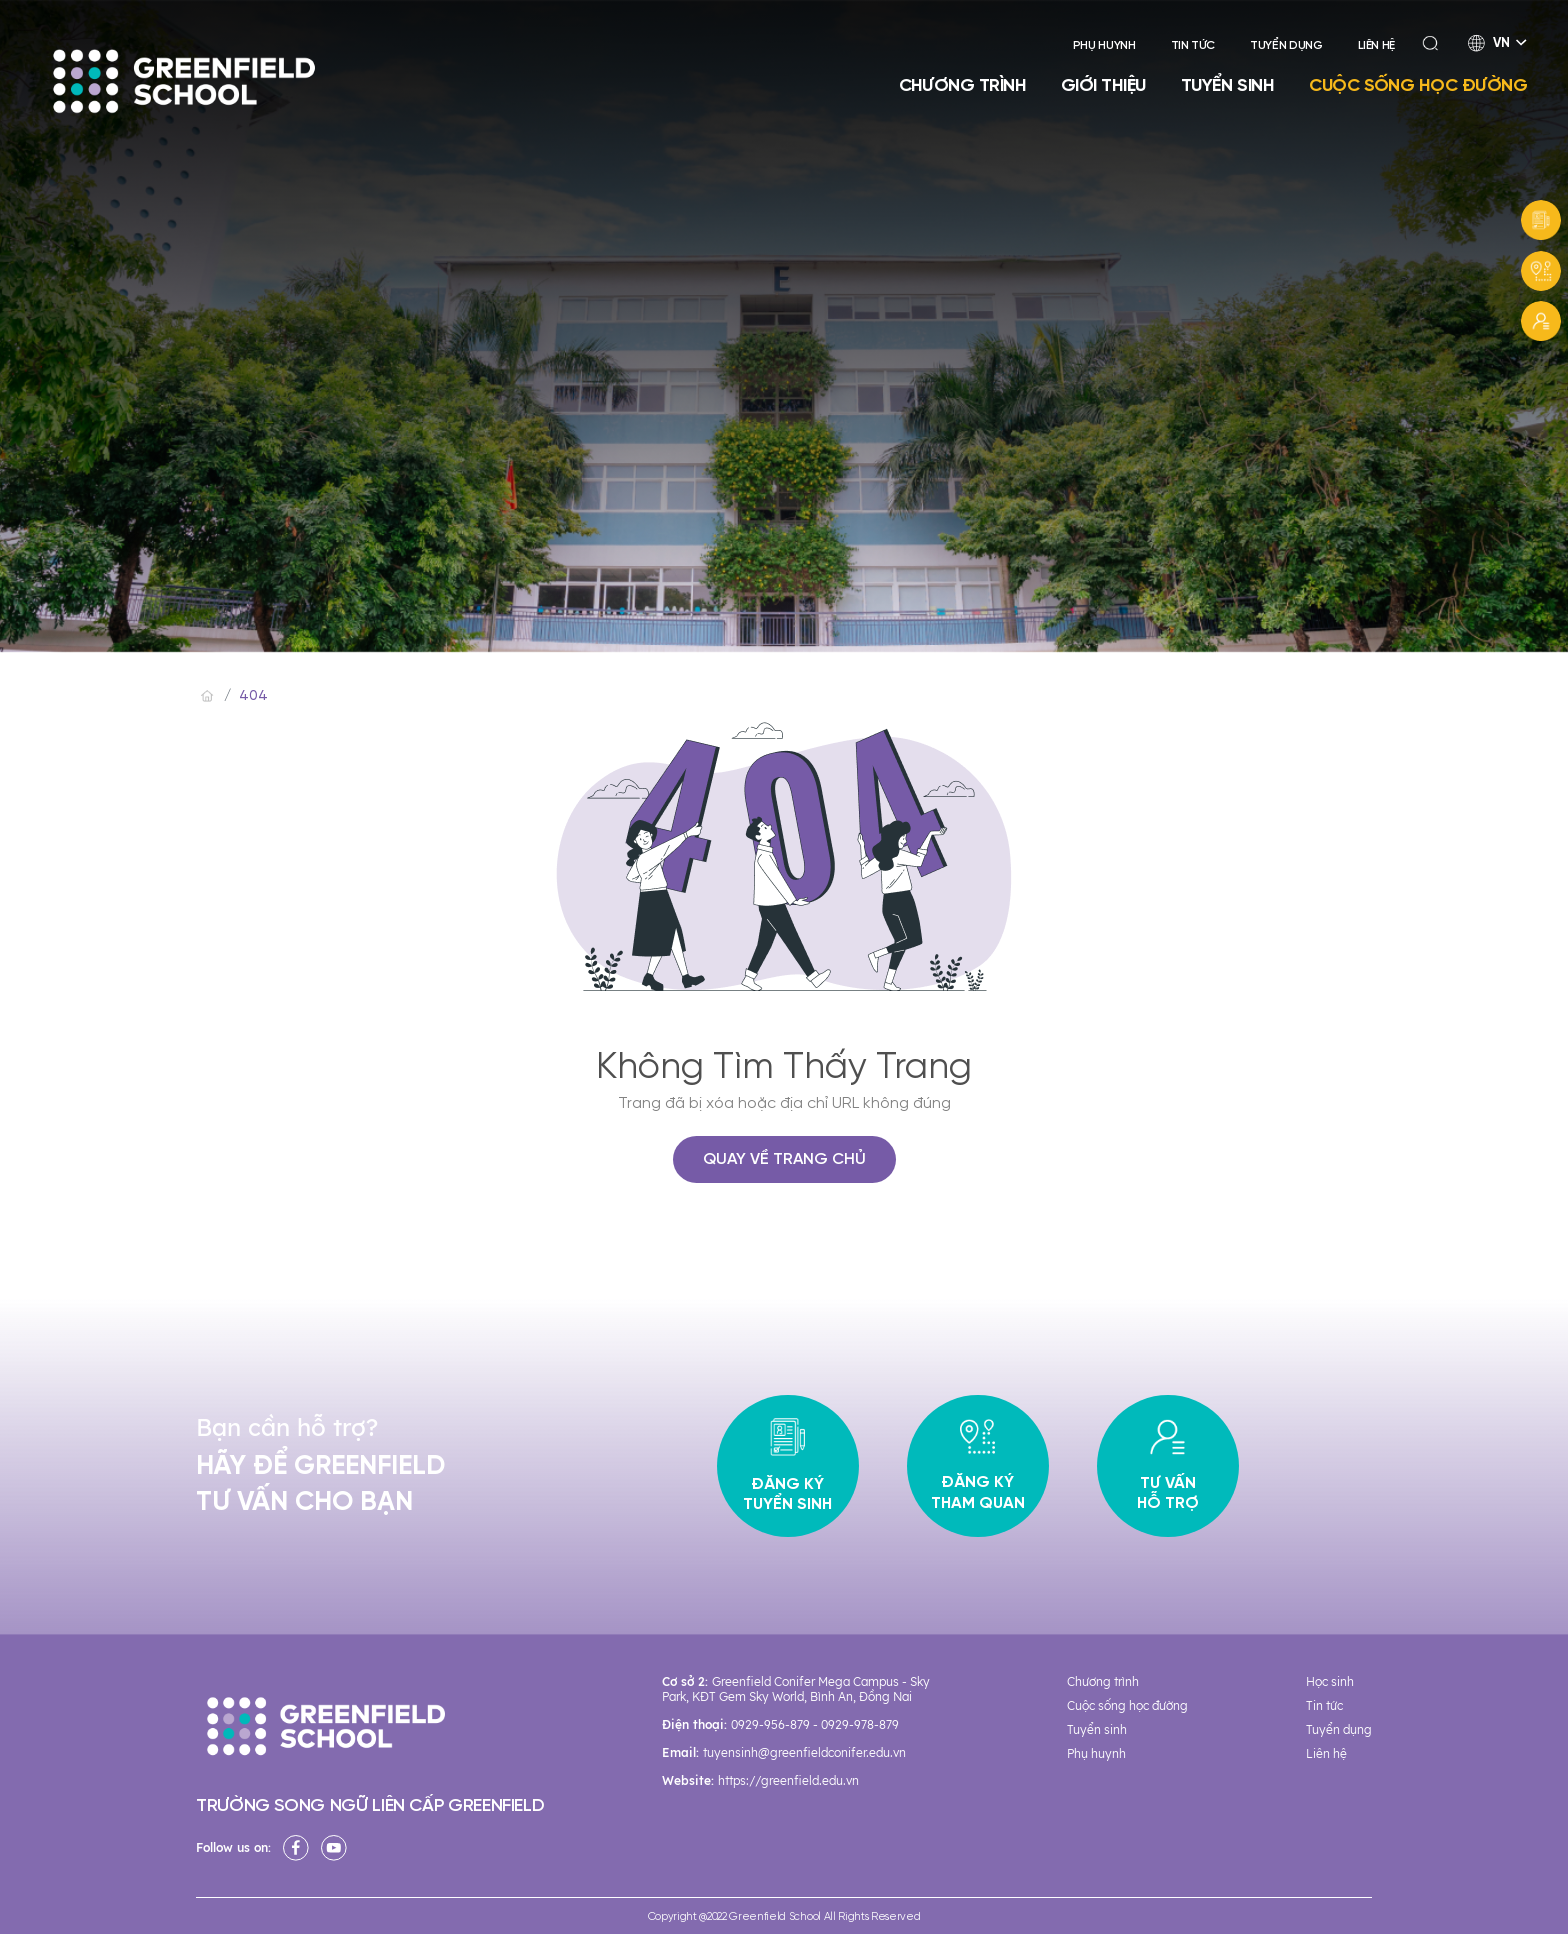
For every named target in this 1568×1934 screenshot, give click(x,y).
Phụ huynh (1104, 45)
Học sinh (1330, 1681)
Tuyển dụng (1286, 45)
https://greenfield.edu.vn (788, 1780)
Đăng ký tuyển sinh (787, 1466)
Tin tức (1193, 45)
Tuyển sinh (1228, 85)
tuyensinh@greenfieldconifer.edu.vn (804, 1752)
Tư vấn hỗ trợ (1168, 1466)
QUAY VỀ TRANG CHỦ (784, 1159)
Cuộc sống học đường (1418, 85)
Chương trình (963, 85)
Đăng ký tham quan (978, 1466)
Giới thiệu (1103, 85)
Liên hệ (1376, 45)
